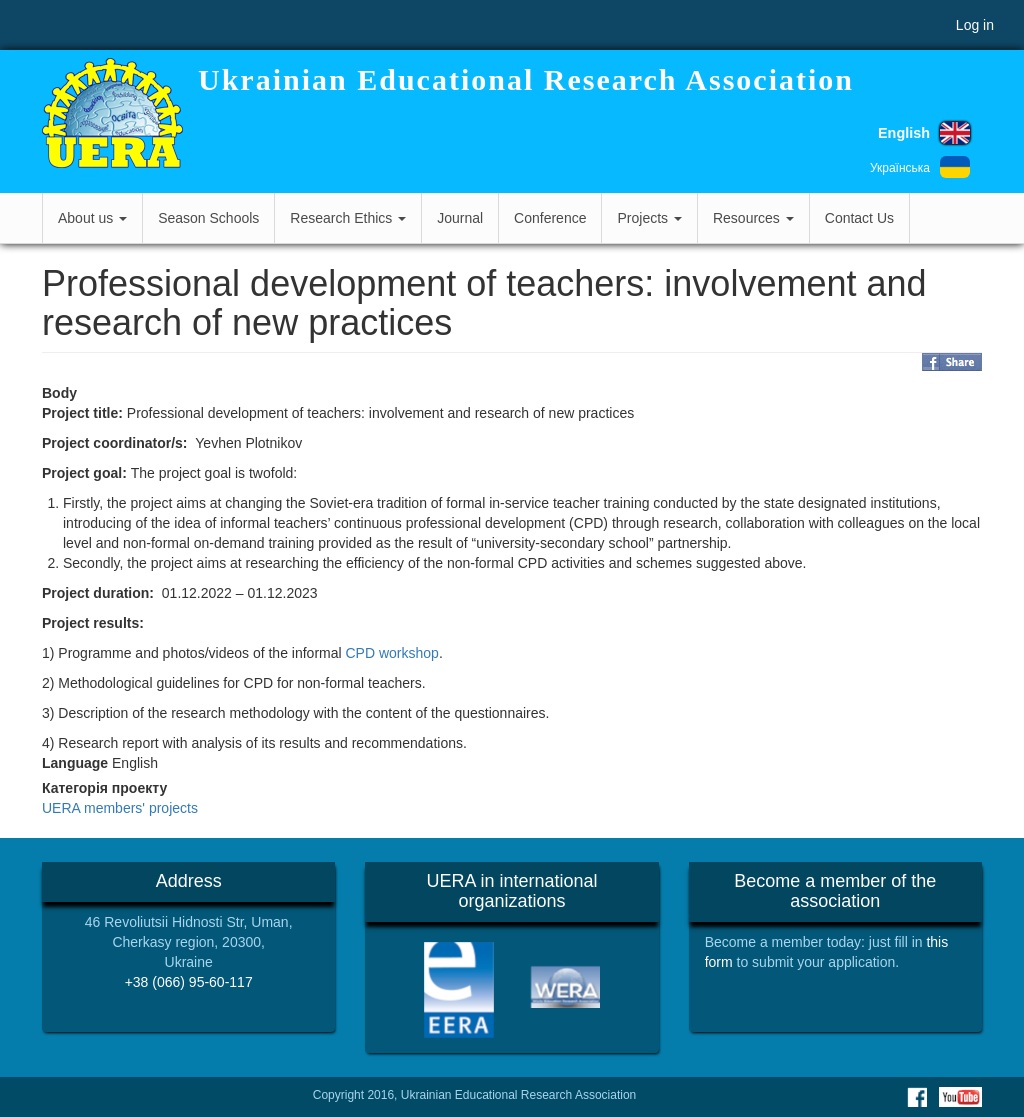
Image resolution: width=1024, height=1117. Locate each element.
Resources (753, 218)
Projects (649, 218)
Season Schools (208, 218)
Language (75, 763)
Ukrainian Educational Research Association (526, 79)
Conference (550, 218)
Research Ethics (348, 218)
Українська (900, 168)
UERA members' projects (120, 808)
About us (92, 218)
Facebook (917, 1097)
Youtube (960, 1097)
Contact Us (859, 218)
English (904, 133)
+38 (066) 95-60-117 (189, 982)
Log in (975, 25)
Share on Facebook (952, 362)
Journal (460, 218)
